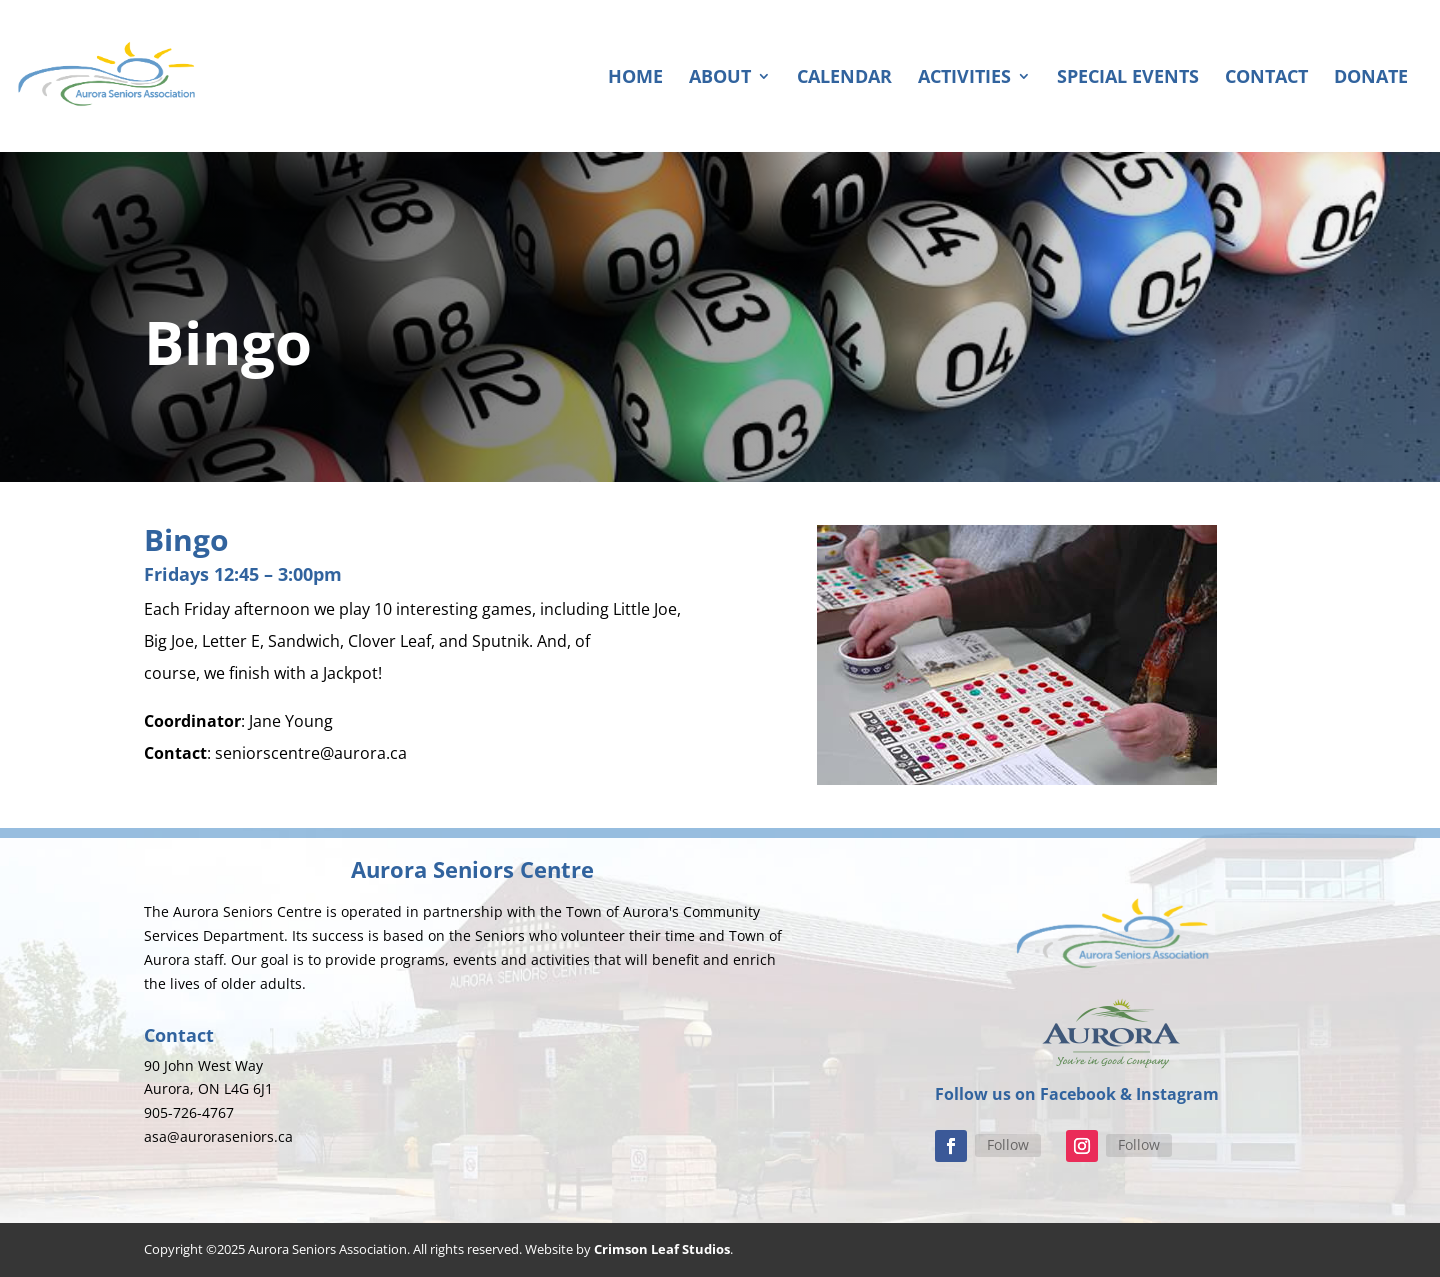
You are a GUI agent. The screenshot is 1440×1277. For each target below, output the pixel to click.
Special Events (1128, 78)
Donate (1371, 78)
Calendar (844, 78)
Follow (1008, 1144)
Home (635, 78)
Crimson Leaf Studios (662, 1249)
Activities (964, 78)
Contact (1266, 78)
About (720, 78)
